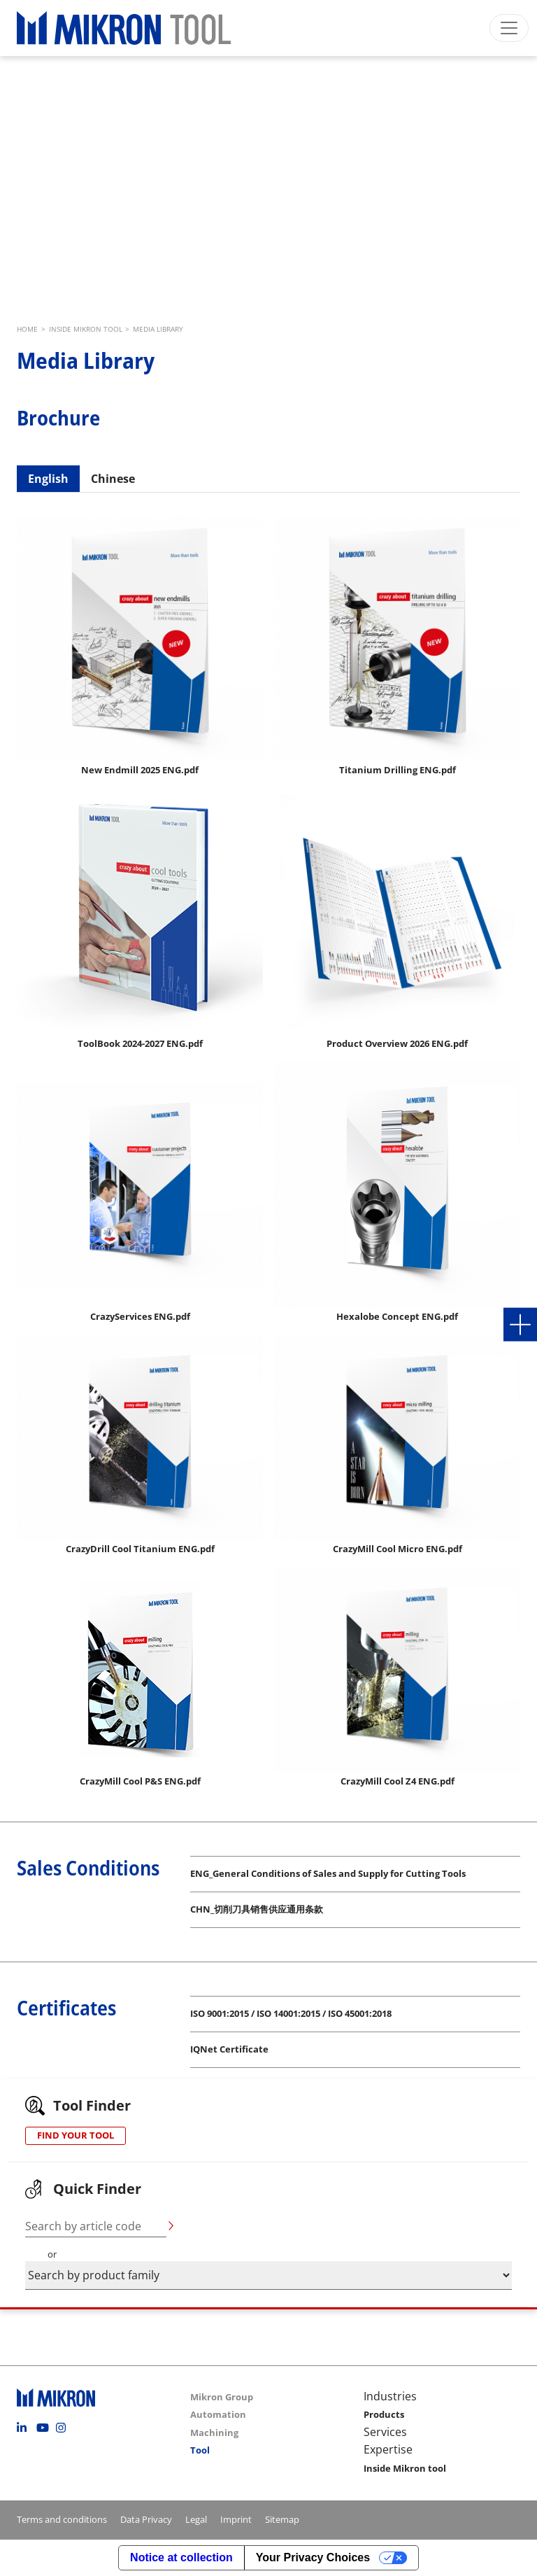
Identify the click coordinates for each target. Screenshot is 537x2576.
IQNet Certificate (229, 2049)
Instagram (64, 2427)
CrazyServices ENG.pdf (140, 1316)
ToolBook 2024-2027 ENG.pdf (140, 1043)
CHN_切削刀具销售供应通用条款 (256, 1909)
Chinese (113, 478)
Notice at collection (181, 2557)
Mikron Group (221, 2397)
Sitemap (282, 2519)
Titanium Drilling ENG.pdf (397, 769)
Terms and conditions (62, 2519)
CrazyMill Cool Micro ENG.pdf (397, 1548)
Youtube (44, 2427)
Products (384, 2414)
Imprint (236, 2519)
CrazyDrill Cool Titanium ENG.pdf (140, 1548)
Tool (200, 2450)
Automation (218, 2414)
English (48, 478)
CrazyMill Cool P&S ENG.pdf (140, 1781)
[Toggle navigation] (509, 28)
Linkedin (25, 2427)
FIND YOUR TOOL (75, 2135)
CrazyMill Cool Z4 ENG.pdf (397, 1781)
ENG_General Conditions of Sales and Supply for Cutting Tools (328, 1873)
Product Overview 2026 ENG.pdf (397, 1043)
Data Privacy (146, 2519)
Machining (214, 2432)
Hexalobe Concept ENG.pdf (397, 1316)
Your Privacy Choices (313, 2557)
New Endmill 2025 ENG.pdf (140, 769)
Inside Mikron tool (405, 2468)
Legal (196, 2519)
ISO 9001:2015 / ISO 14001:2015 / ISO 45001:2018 (291, 2013)
